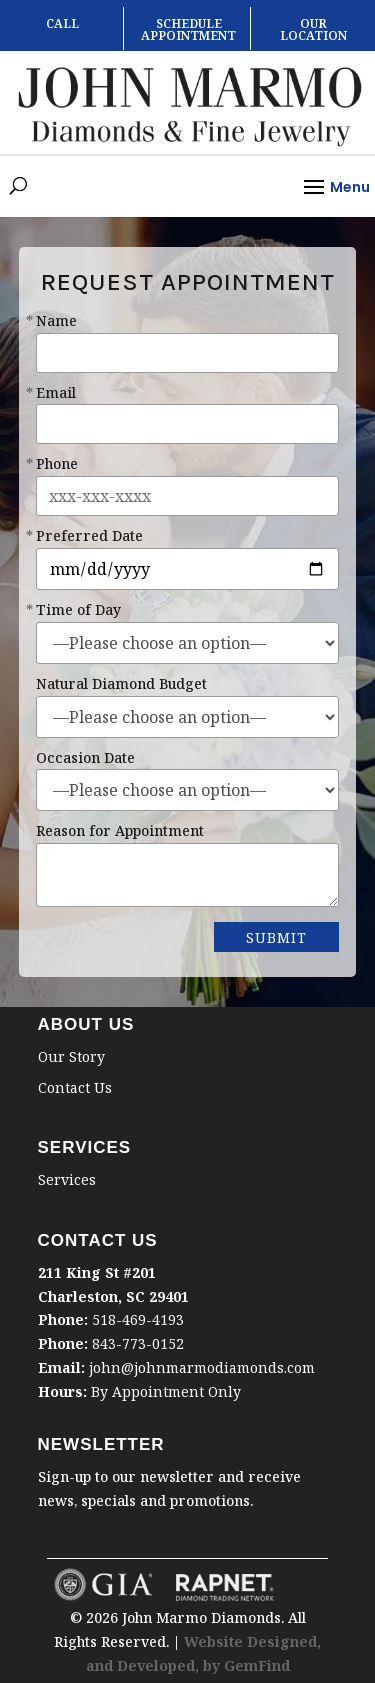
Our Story (71, 1056)
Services (67, 1179)
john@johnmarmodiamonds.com (202, 1367)
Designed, (284, 1641)
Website (215, 1641)
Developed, (160, 1665)
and (101, 1665)
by (213, 1665)
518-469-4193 (138, 1319)
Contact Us (75, 1087)
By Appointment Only (166, 1391)
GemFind (257, 1665)
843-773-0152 (138, 1343)
